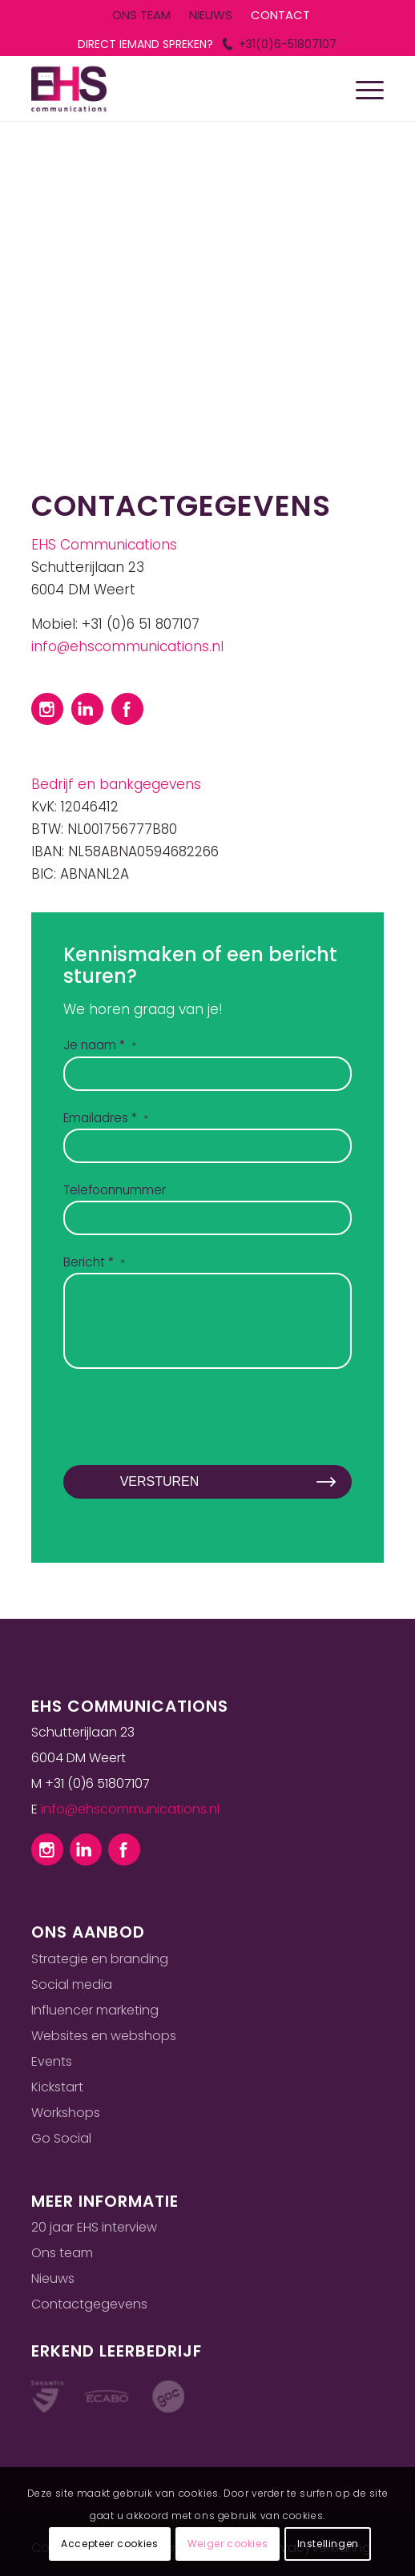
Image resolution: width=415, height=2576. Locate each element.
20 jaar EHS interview (94, 2227)
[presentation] (185, 1431)
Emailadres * (105, 1118)
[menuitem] (141, 15)
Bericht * (94, 1262)
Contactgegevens (89, 2304)
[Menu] (362, 89)
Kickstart (57, 2087)
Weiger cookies (227, 2543)
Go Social (61, 2138)
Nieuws (53, 2278)
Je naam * (99, 1045)
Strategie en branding (99, 1959)
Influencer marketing (95, 2010)
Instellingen (328, 2543)
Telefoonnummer (114, 1190)
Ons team (62, 2253)
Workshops (65, 2112)
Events (51, 2061)
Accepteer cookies (109, 2543)
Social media (71, 1984)
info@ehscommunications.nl (127, 646)
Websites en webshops (103, 2036)
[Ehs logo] (172, 89)
